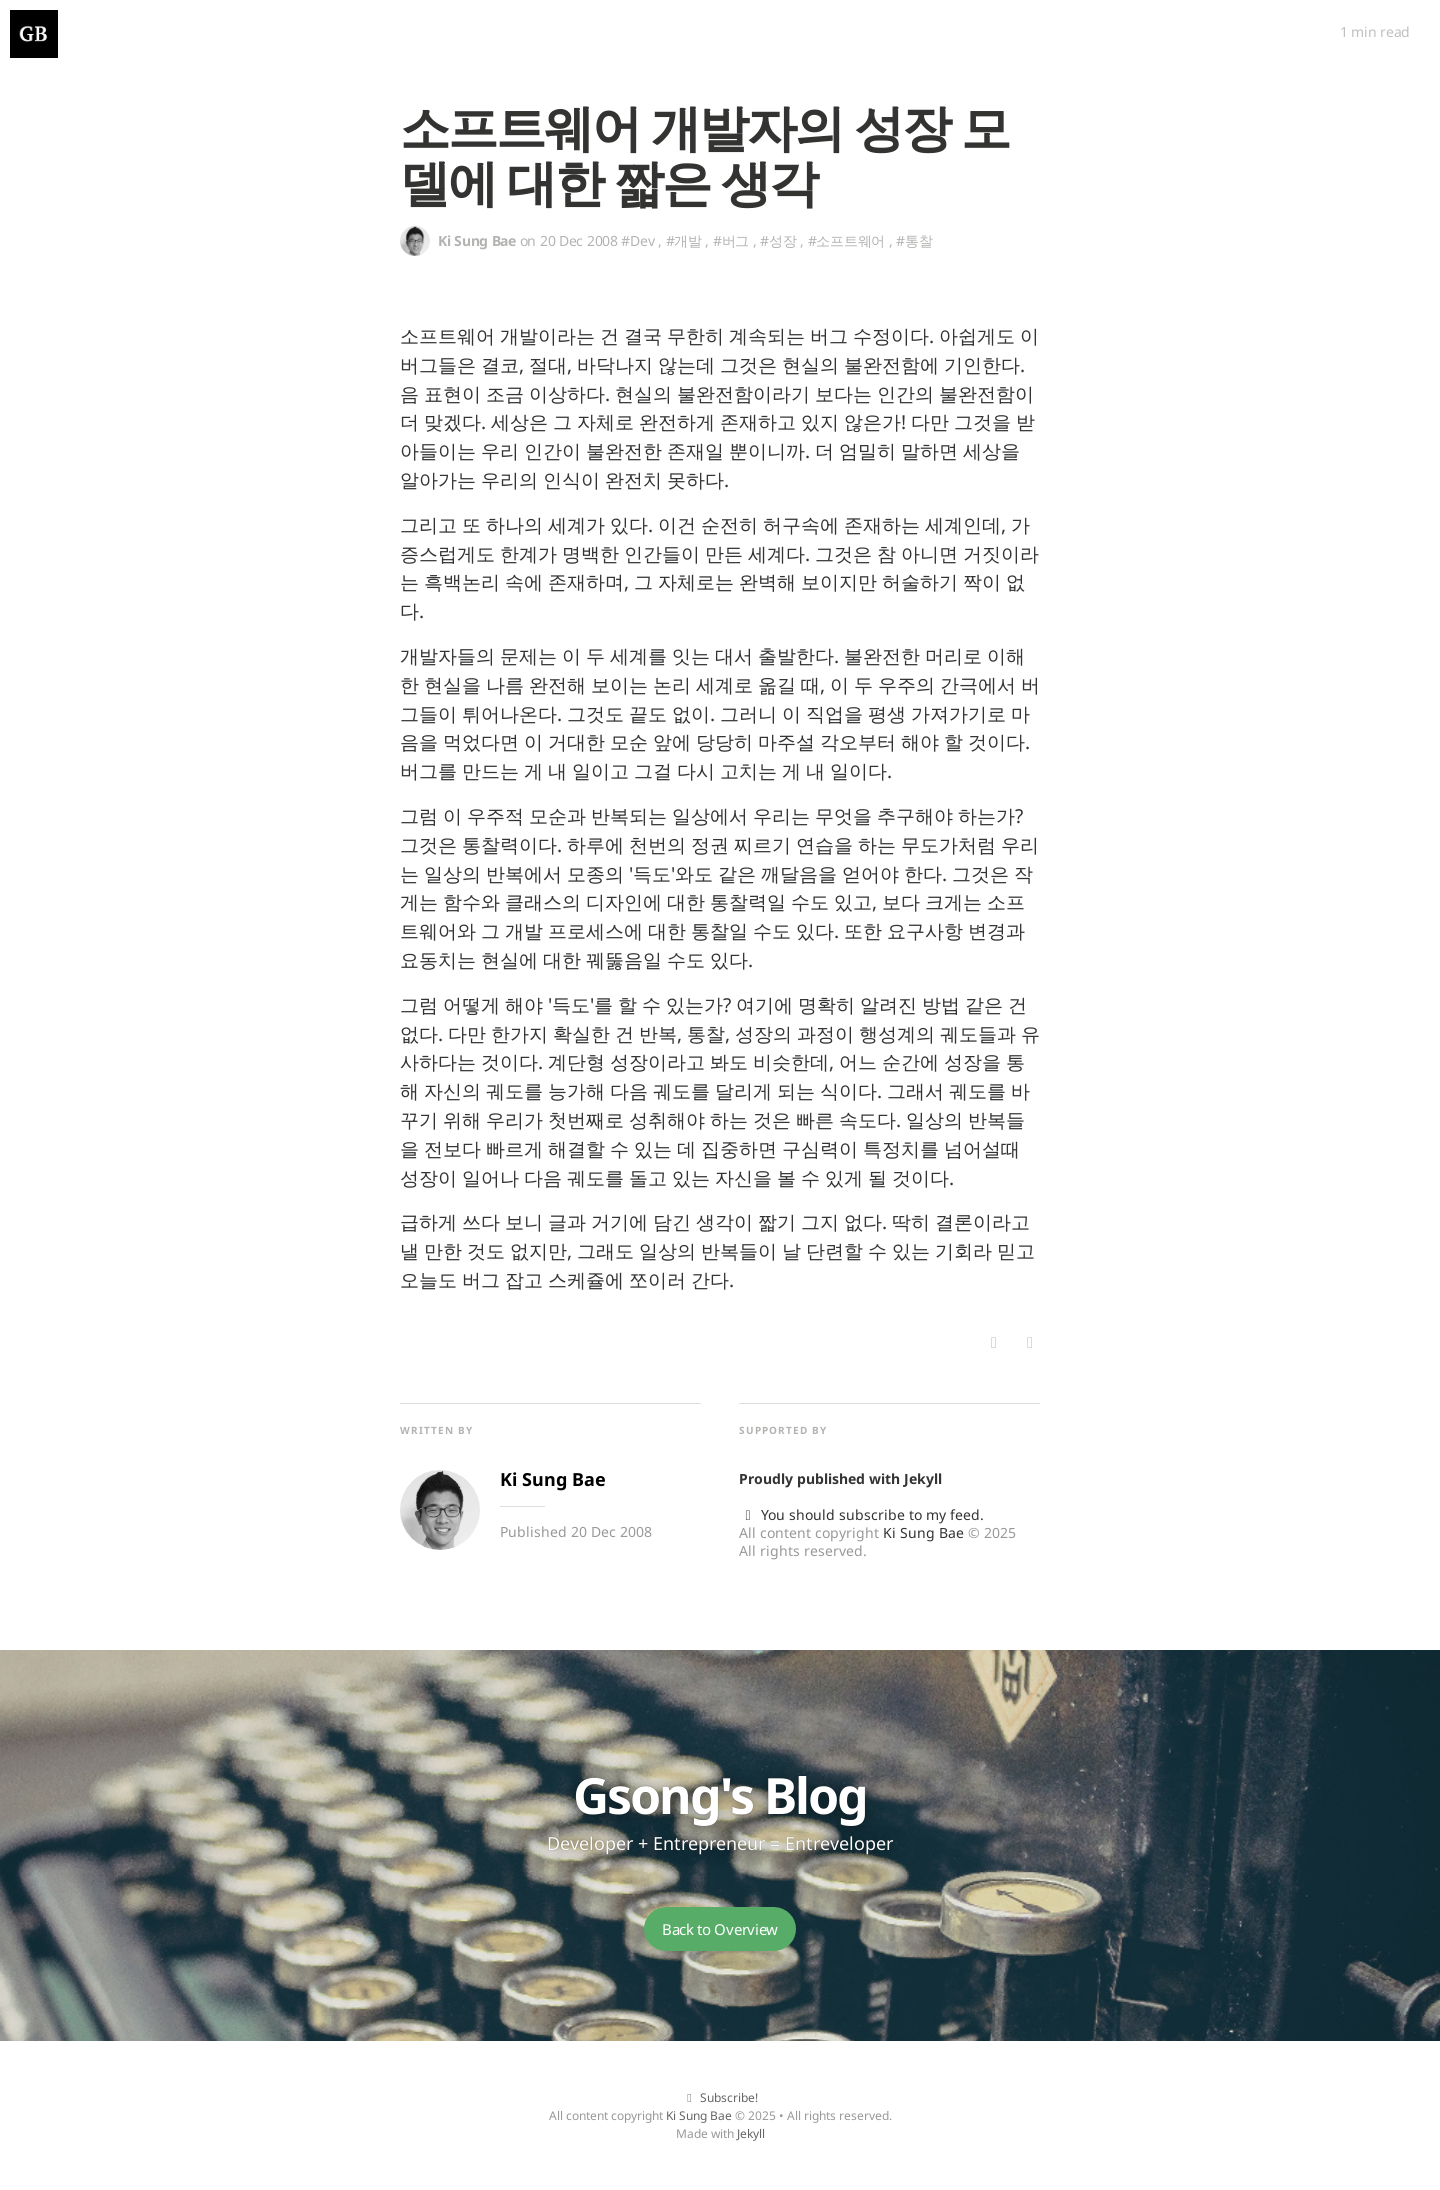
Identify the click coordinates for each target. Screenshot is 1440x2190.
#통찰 (914, 240)
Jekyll (923, 1478)
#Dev (637, 240)
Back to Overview (720, 1929)
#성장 (778, 240)
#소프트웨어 (846, 240)
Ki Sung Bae (923, 1532)
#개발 (684, 240)
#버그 (731, 240)
